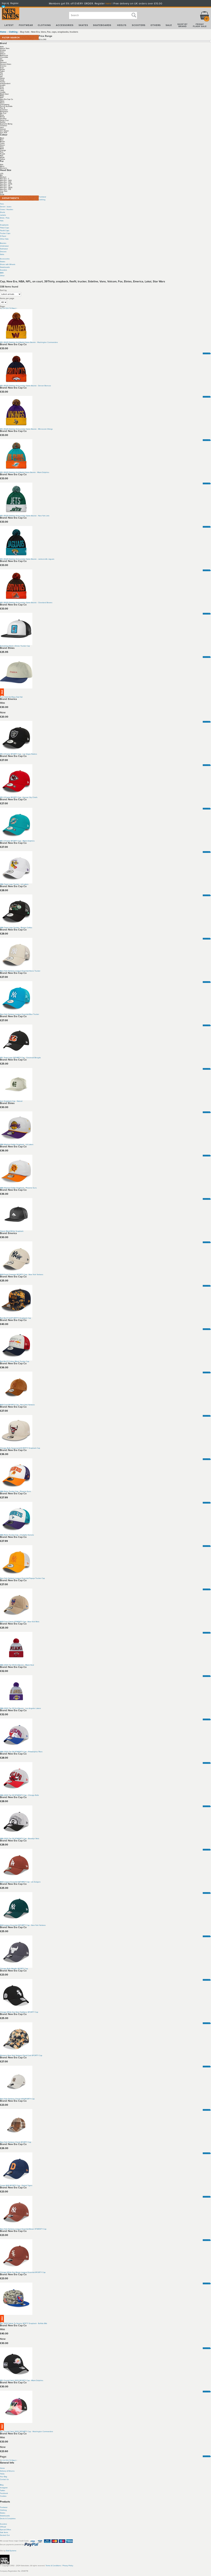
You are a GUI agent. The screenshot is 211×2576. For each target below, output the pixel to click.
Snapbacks (4, 225)
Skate (2, 2516)
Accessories (5, 259)
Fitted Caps (4, 228)
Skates (2, 262)
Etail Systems (11, 2551)
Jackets (3, 215)
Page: (2, 306)
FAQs (2, 2474)
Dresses (3, 252)
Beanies (3, 243)
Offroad (3, 2527)
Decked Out (5, 2535)
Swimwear (4, 249)
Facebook (4, 2493)
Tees (2, 204)
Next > (14, 308)
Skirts (2, 254)
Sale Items (4, 2532)
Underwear (4, 246)
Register (14, 3)
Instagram (4, 2488)
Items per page (7, 298)
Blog (2, 2485)
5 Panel (3, 236)
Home (3, 32)
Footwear (42, 197)
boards (7, 2516)
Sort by (3, 290)
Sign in (5, 3)
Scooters (3, 270)
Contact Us (4, 2479)
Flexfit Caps (4, 231)
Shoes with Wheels (7, 264)
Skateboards (5, 267)
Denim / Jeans (5, 207)
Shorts (2, 212)
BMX (2, 273)
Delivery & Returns (7, 2471)
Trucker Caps (5, 233)
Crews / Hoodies (6, 209)
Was (2, 703)
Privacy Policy (68, 2566)
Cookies (3, 2496)
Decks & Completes (8, 2519)
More (205, 353)
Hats (2, 221)
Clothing (42, 200)
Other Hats (4, 239)
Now (2, 712)
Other (2, 276)
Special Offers (5, 2530)
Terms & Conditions (53, 2566)
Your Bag (3, 2477)
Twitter (2, 2490)
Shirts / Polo (4, 218)
